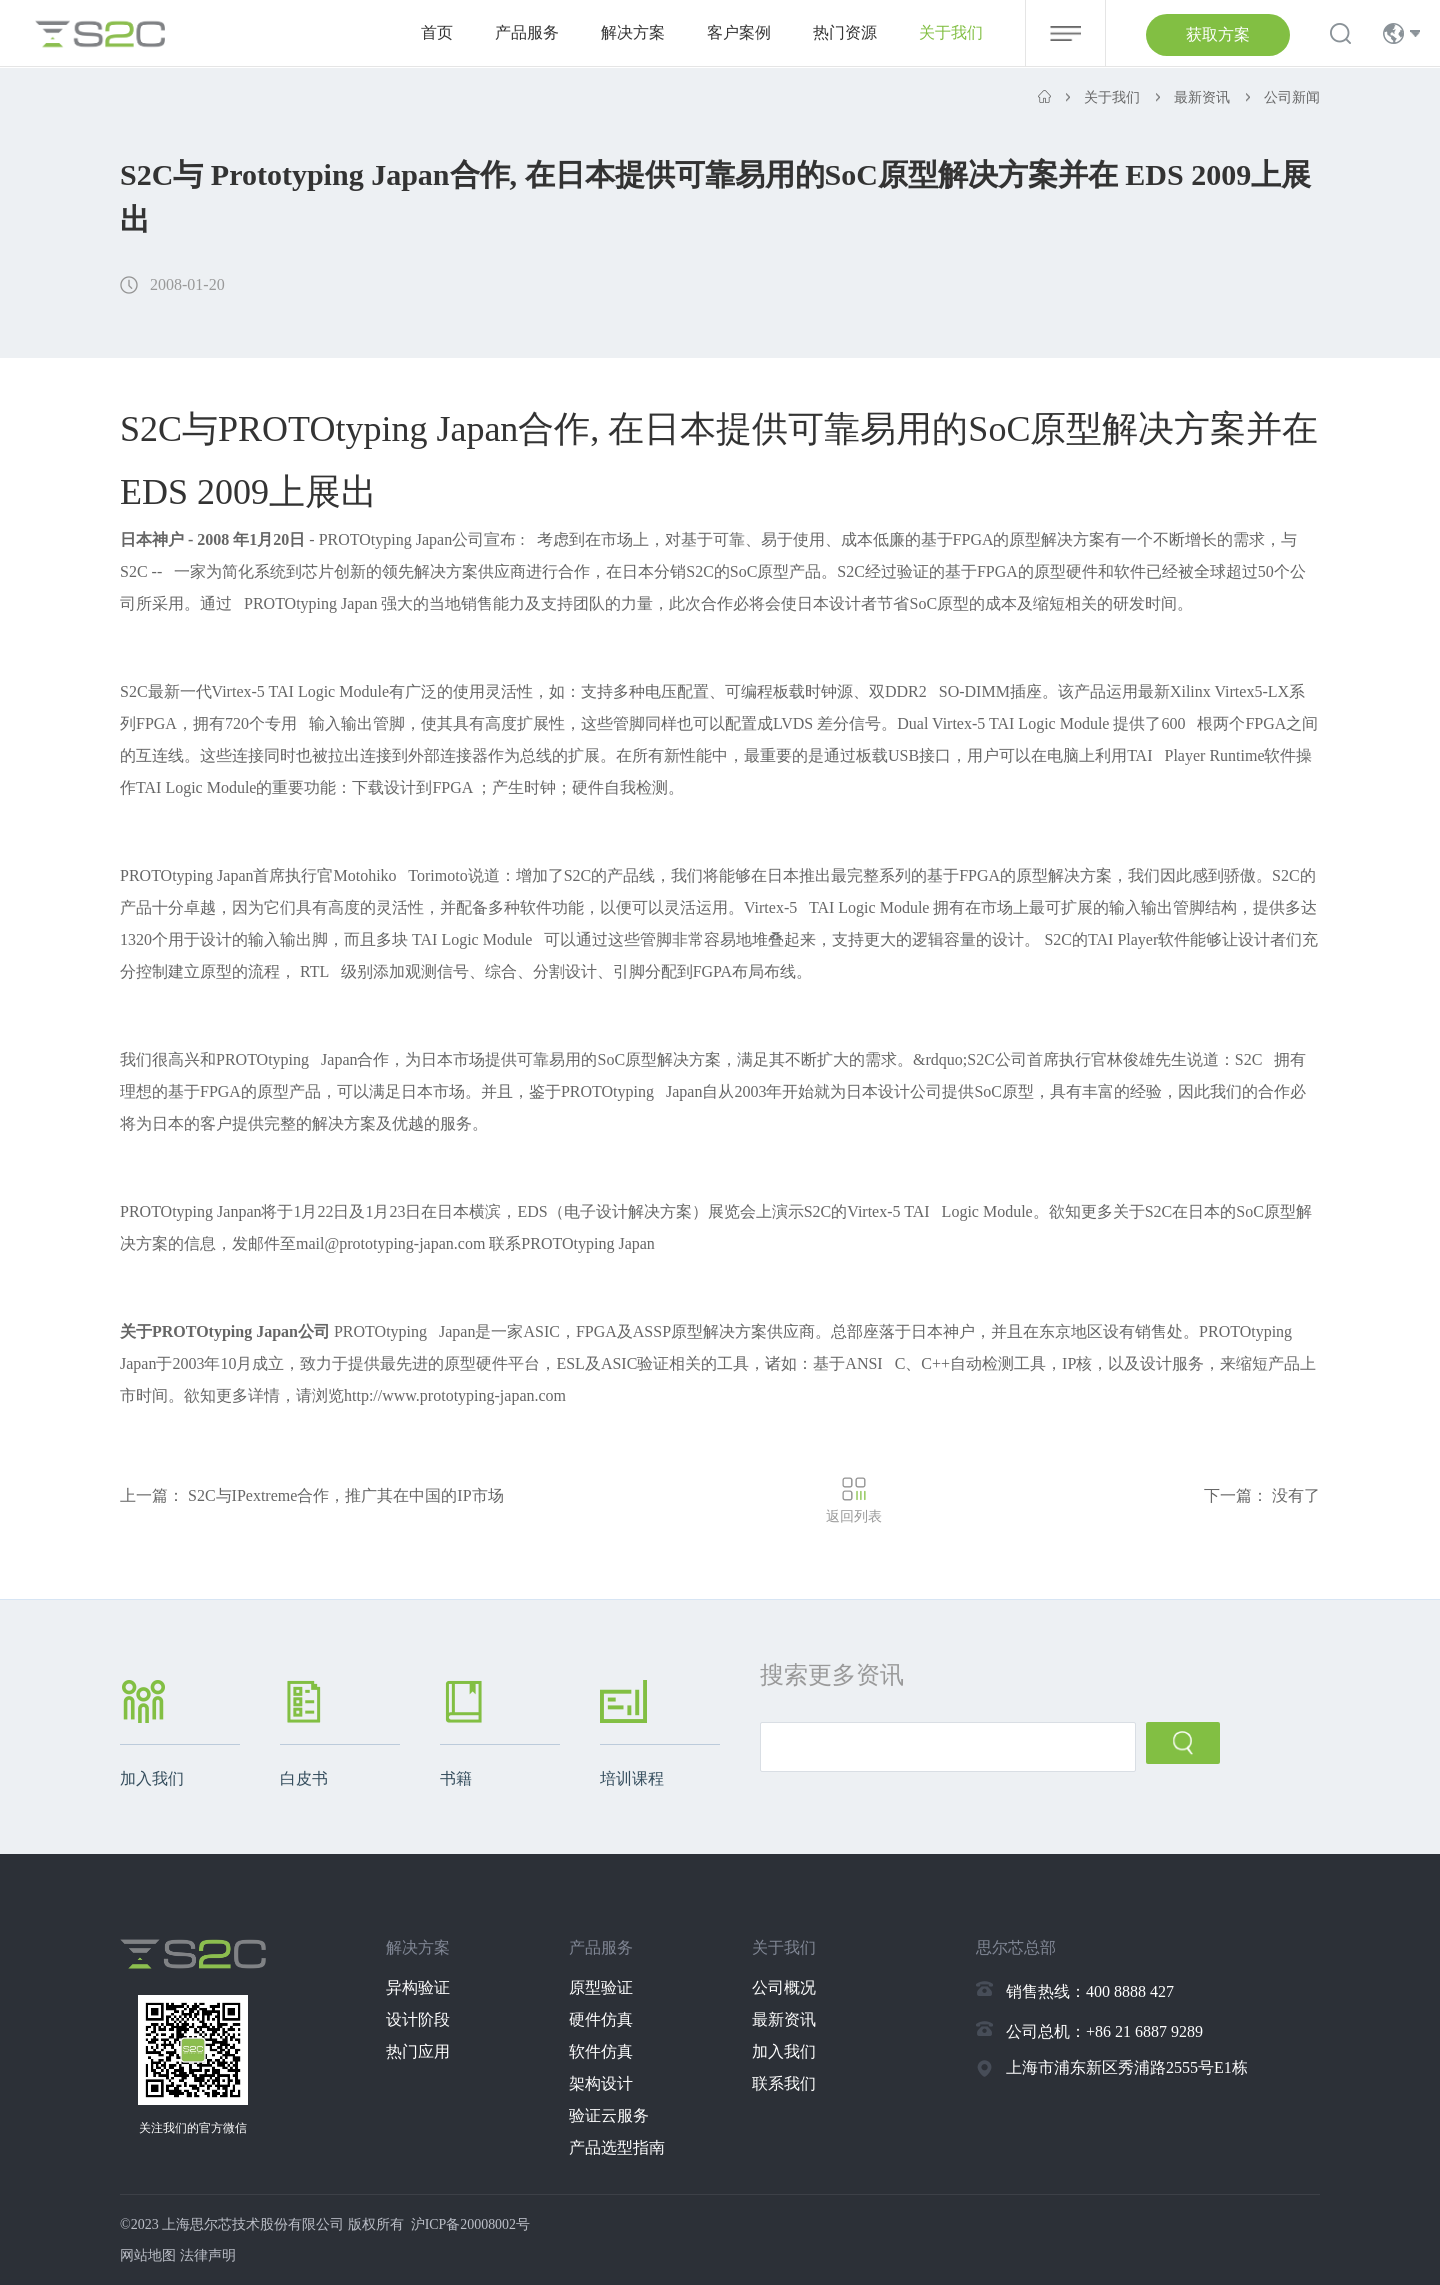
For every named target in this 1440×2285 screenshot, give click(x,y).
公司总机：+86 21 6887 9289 (1104, 2031)
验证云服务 (611, 2115)
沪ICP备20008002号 (471, 2224)
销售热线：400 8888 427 (1090, 1991)
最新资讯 (785, 2019)
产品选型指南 (619, 2147)
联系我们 (785, 2083)
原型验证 (603, 1987)
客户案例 (739, 32)
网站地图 (148, 2255)
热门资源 (845, 32)
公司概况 (785, 1987)
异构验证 (420, 1987)
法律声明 (208, 2255)
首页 (437, 32)
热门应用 (420, 2051)
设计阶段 (420, 2019)
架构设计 (603, 2083)
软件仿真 (603, 2051)
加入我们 (785, 2051)
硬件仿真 (603, 2019)
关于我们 (951, 32)
